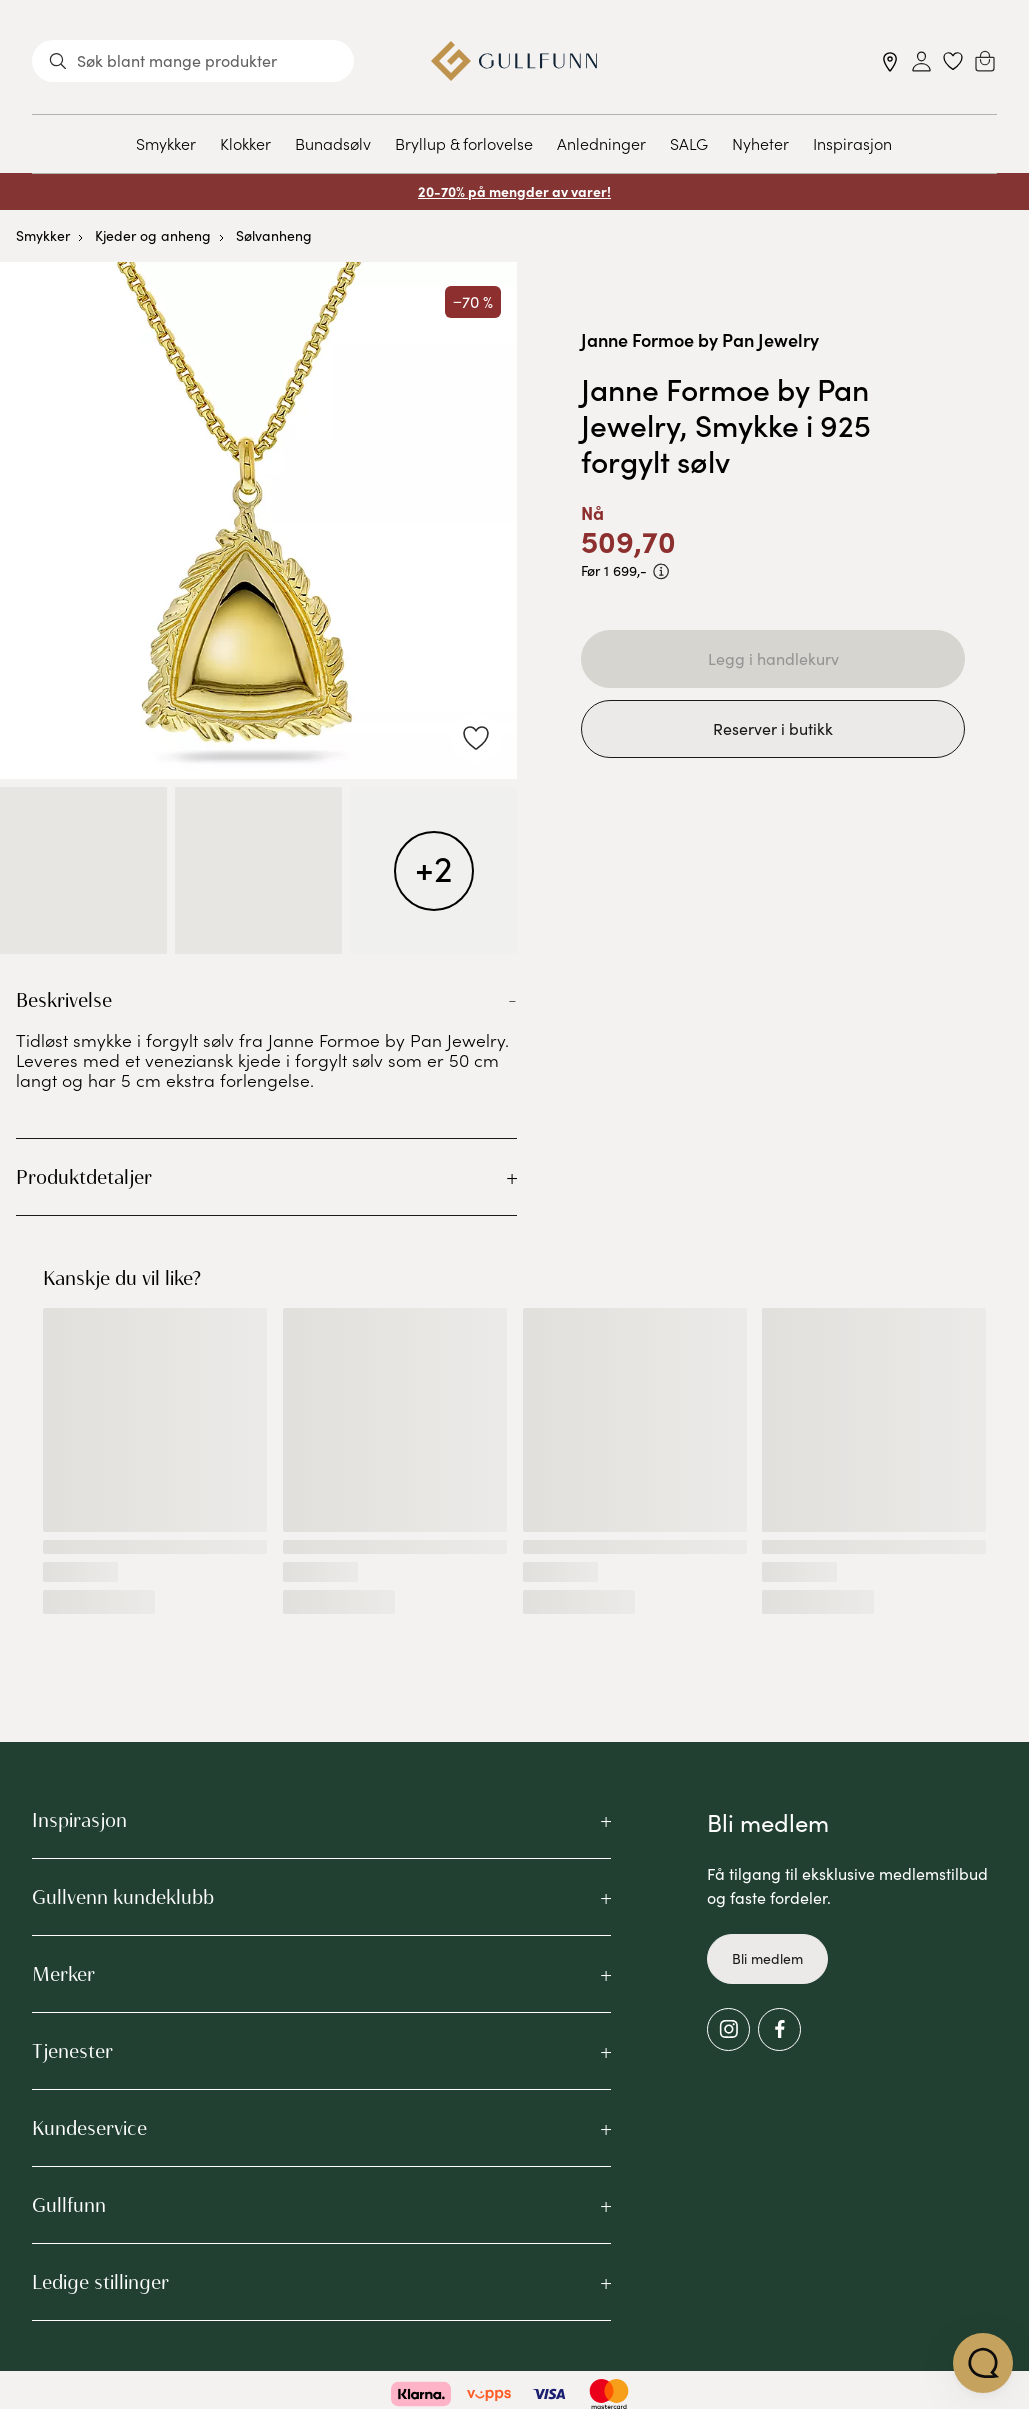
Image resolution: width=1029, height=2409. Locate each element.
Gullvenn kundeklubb (123, 1897)
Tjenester (72, 2051)
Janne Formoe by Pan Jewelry (700, 339)
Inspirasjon (852, 143)
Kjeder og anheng (153, 235)
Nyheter (760, 143)
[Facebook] (779, 2029)
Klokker (245, 143)
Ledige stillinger (100, 2282)
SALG (689, 143)
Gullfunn (69, 2205)
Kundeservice (89, 2128)
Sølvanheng (274, 235)
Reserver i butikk (773, 728)
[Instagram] (728, 2029)
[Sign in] (921, 61)
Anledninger (601, 143)
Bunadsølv (333, 143)
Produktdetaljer (84, 1177)
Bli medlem (767, 1958)
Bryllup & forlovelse (464, 143)
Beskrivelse (64, 1000)
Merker (63, 1974)
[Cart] (985, 61)
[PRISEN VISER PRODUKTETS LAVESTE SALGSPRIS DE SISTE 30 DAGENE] (661, 571)
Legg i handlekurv (773, 658)
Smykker (166, 143)
